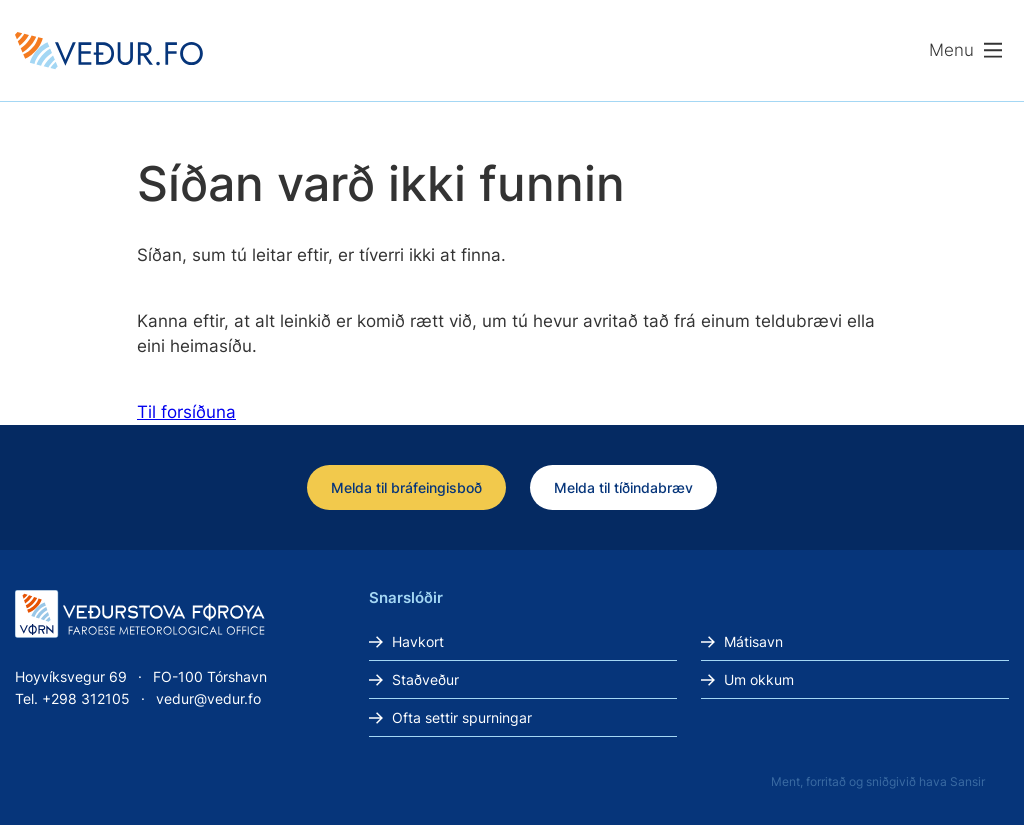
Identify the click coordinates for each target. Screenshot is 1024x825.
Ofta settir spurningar (462, 717)
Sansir (967, 781)
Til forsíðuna (186, 412)
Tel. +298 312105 (72, 698)
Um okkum (759, 679)
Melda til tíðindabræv (623, 487)
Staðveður (425, 679)
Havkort (418, 641)
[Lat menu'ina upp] (966, 51)
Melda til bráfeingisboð (406, 487)
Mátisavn (753, 641)
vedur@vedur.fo (208, 698)
